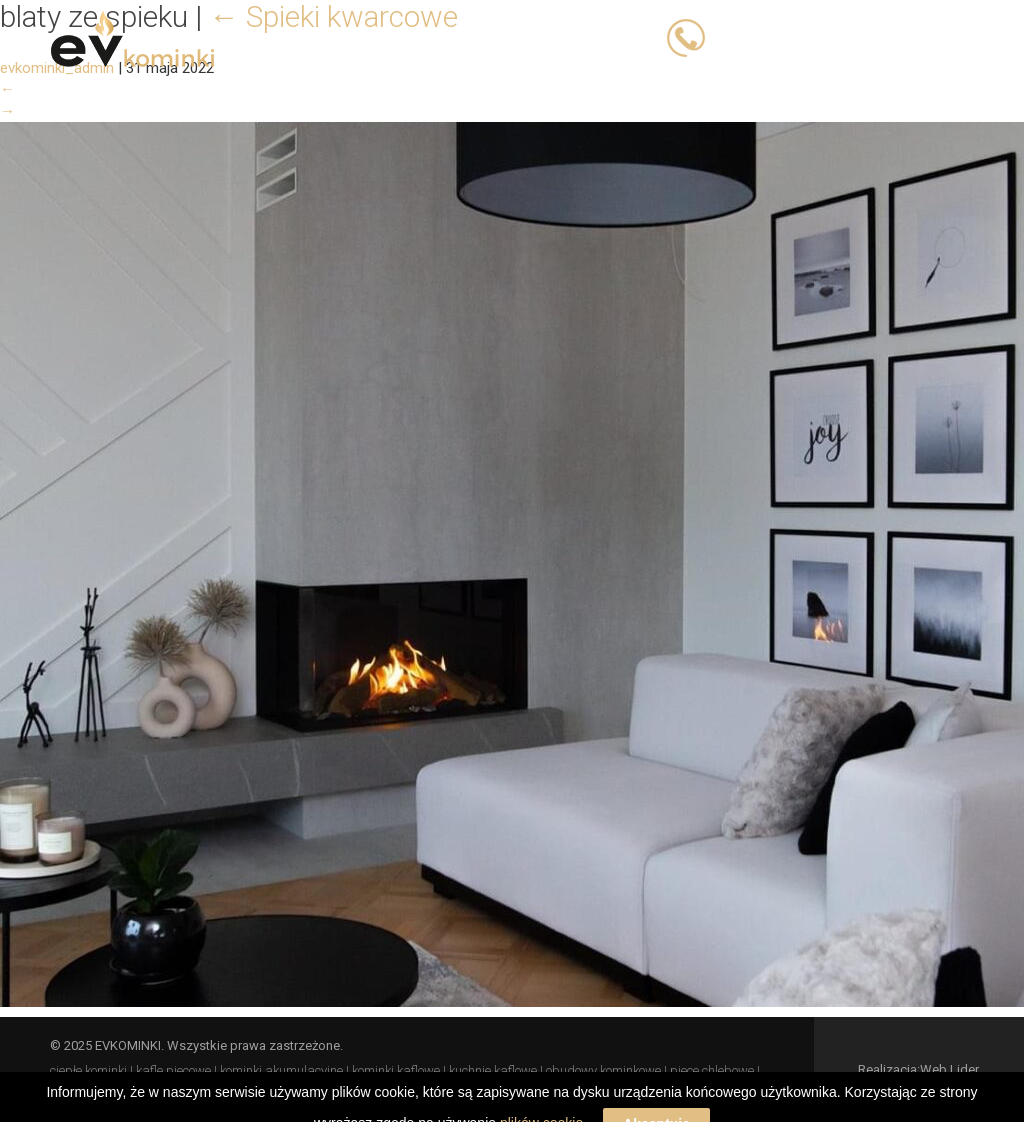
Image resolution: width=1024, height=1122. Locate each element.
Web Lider (949, 1069)
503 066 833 (864, 37)
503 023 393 (757, 37)
